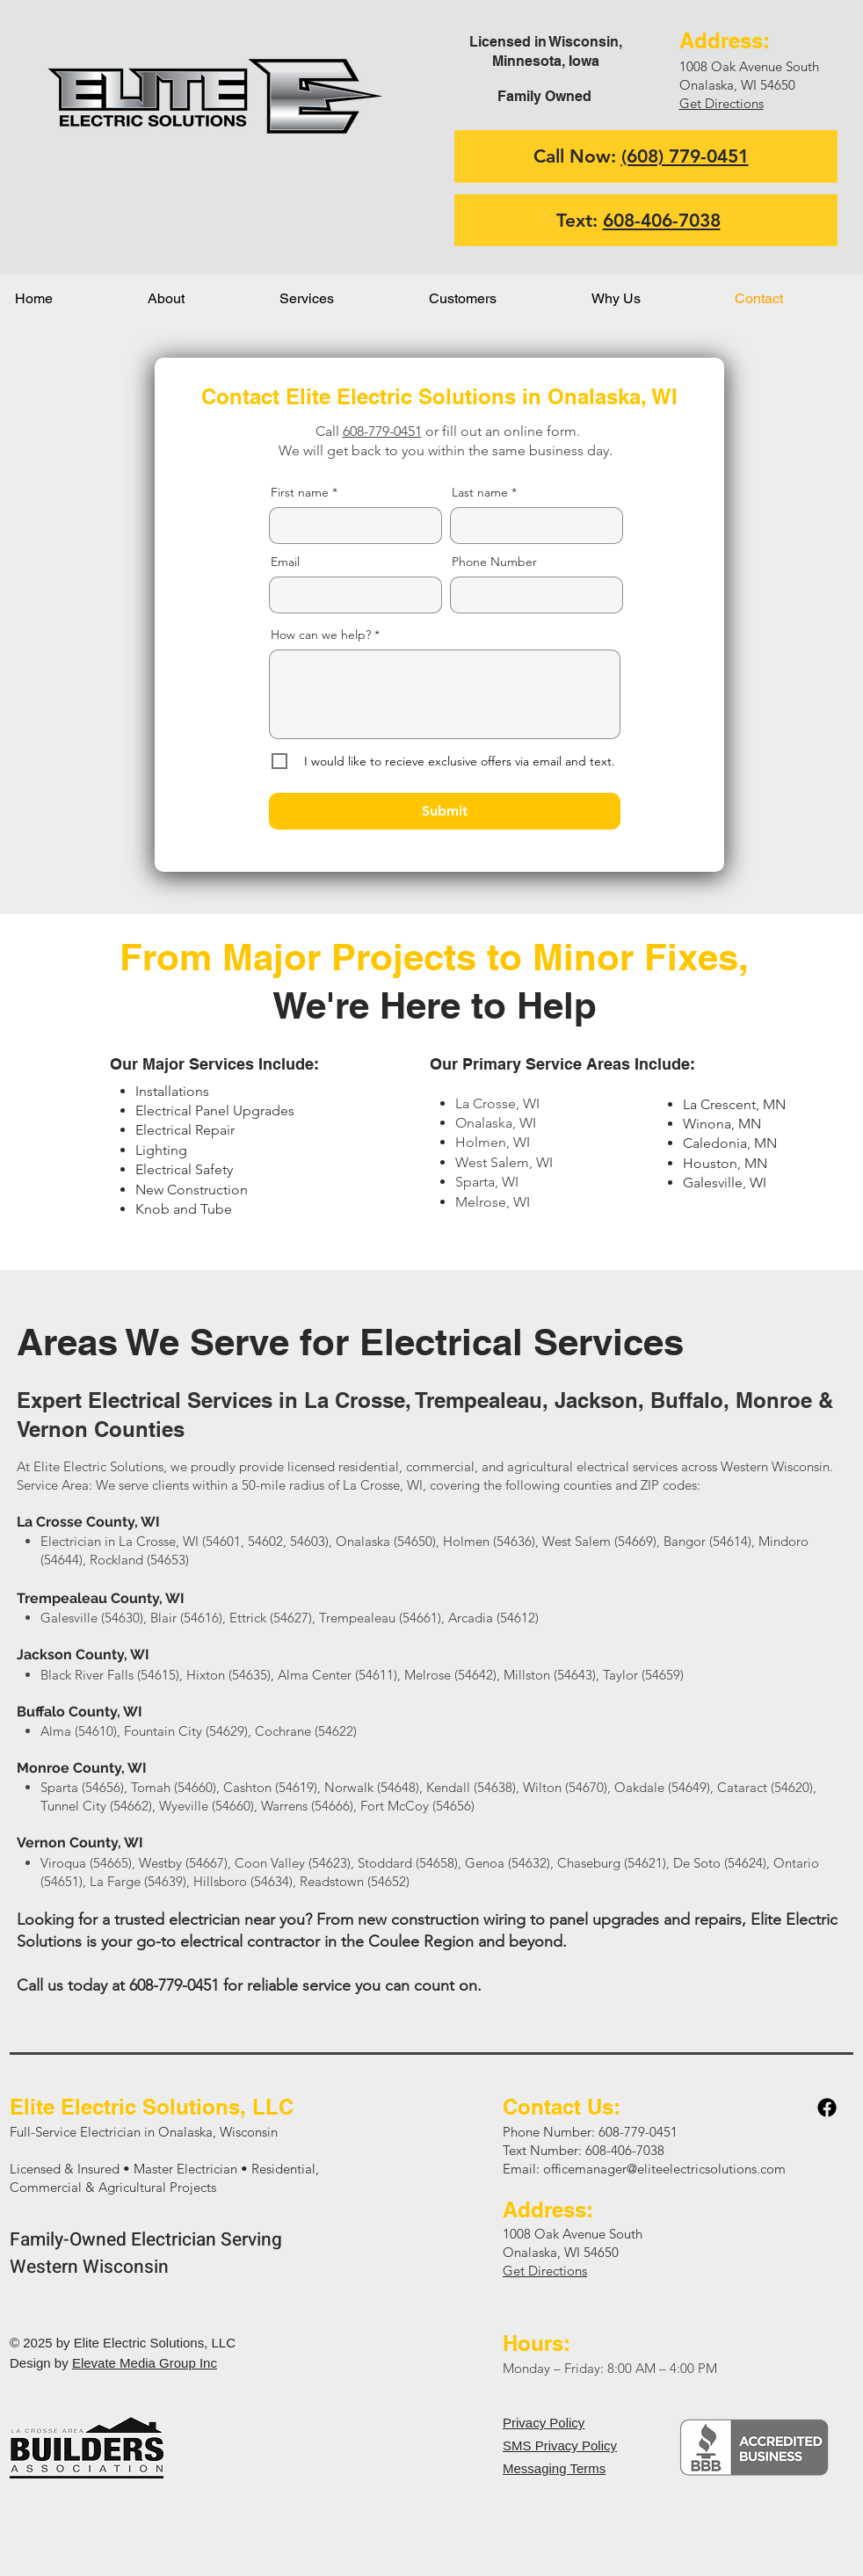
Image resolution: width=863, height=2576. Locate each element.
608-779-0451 (382, 431)
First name (300, 492)
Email (285, 561)
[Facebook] (827, 2107)
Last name (480, 492)
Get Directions (721, 103)
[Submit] (444, 811)
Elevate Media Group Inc (144, 2362)
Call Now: (641, 156)
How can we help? (321, 634)
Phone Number (494, 561)
